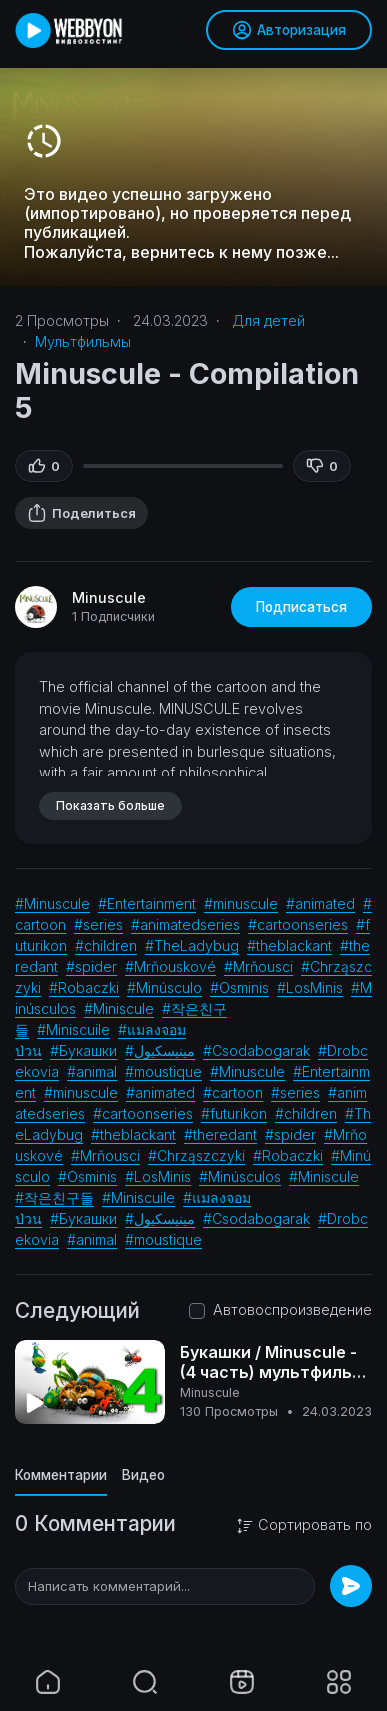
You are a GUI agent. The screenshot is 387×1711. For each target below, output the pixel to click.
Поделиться (81, 513)
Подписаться (301, 607)
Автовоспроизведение (292, 1309)
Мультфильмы (83, 341)
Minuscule (109, 597)
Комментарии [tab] (61, 1475)
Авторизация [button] (289, 30)
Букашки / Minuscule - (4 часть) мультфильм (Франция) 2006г (272, 1372)
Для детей (268, 320)
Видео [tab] (143, 1475)
